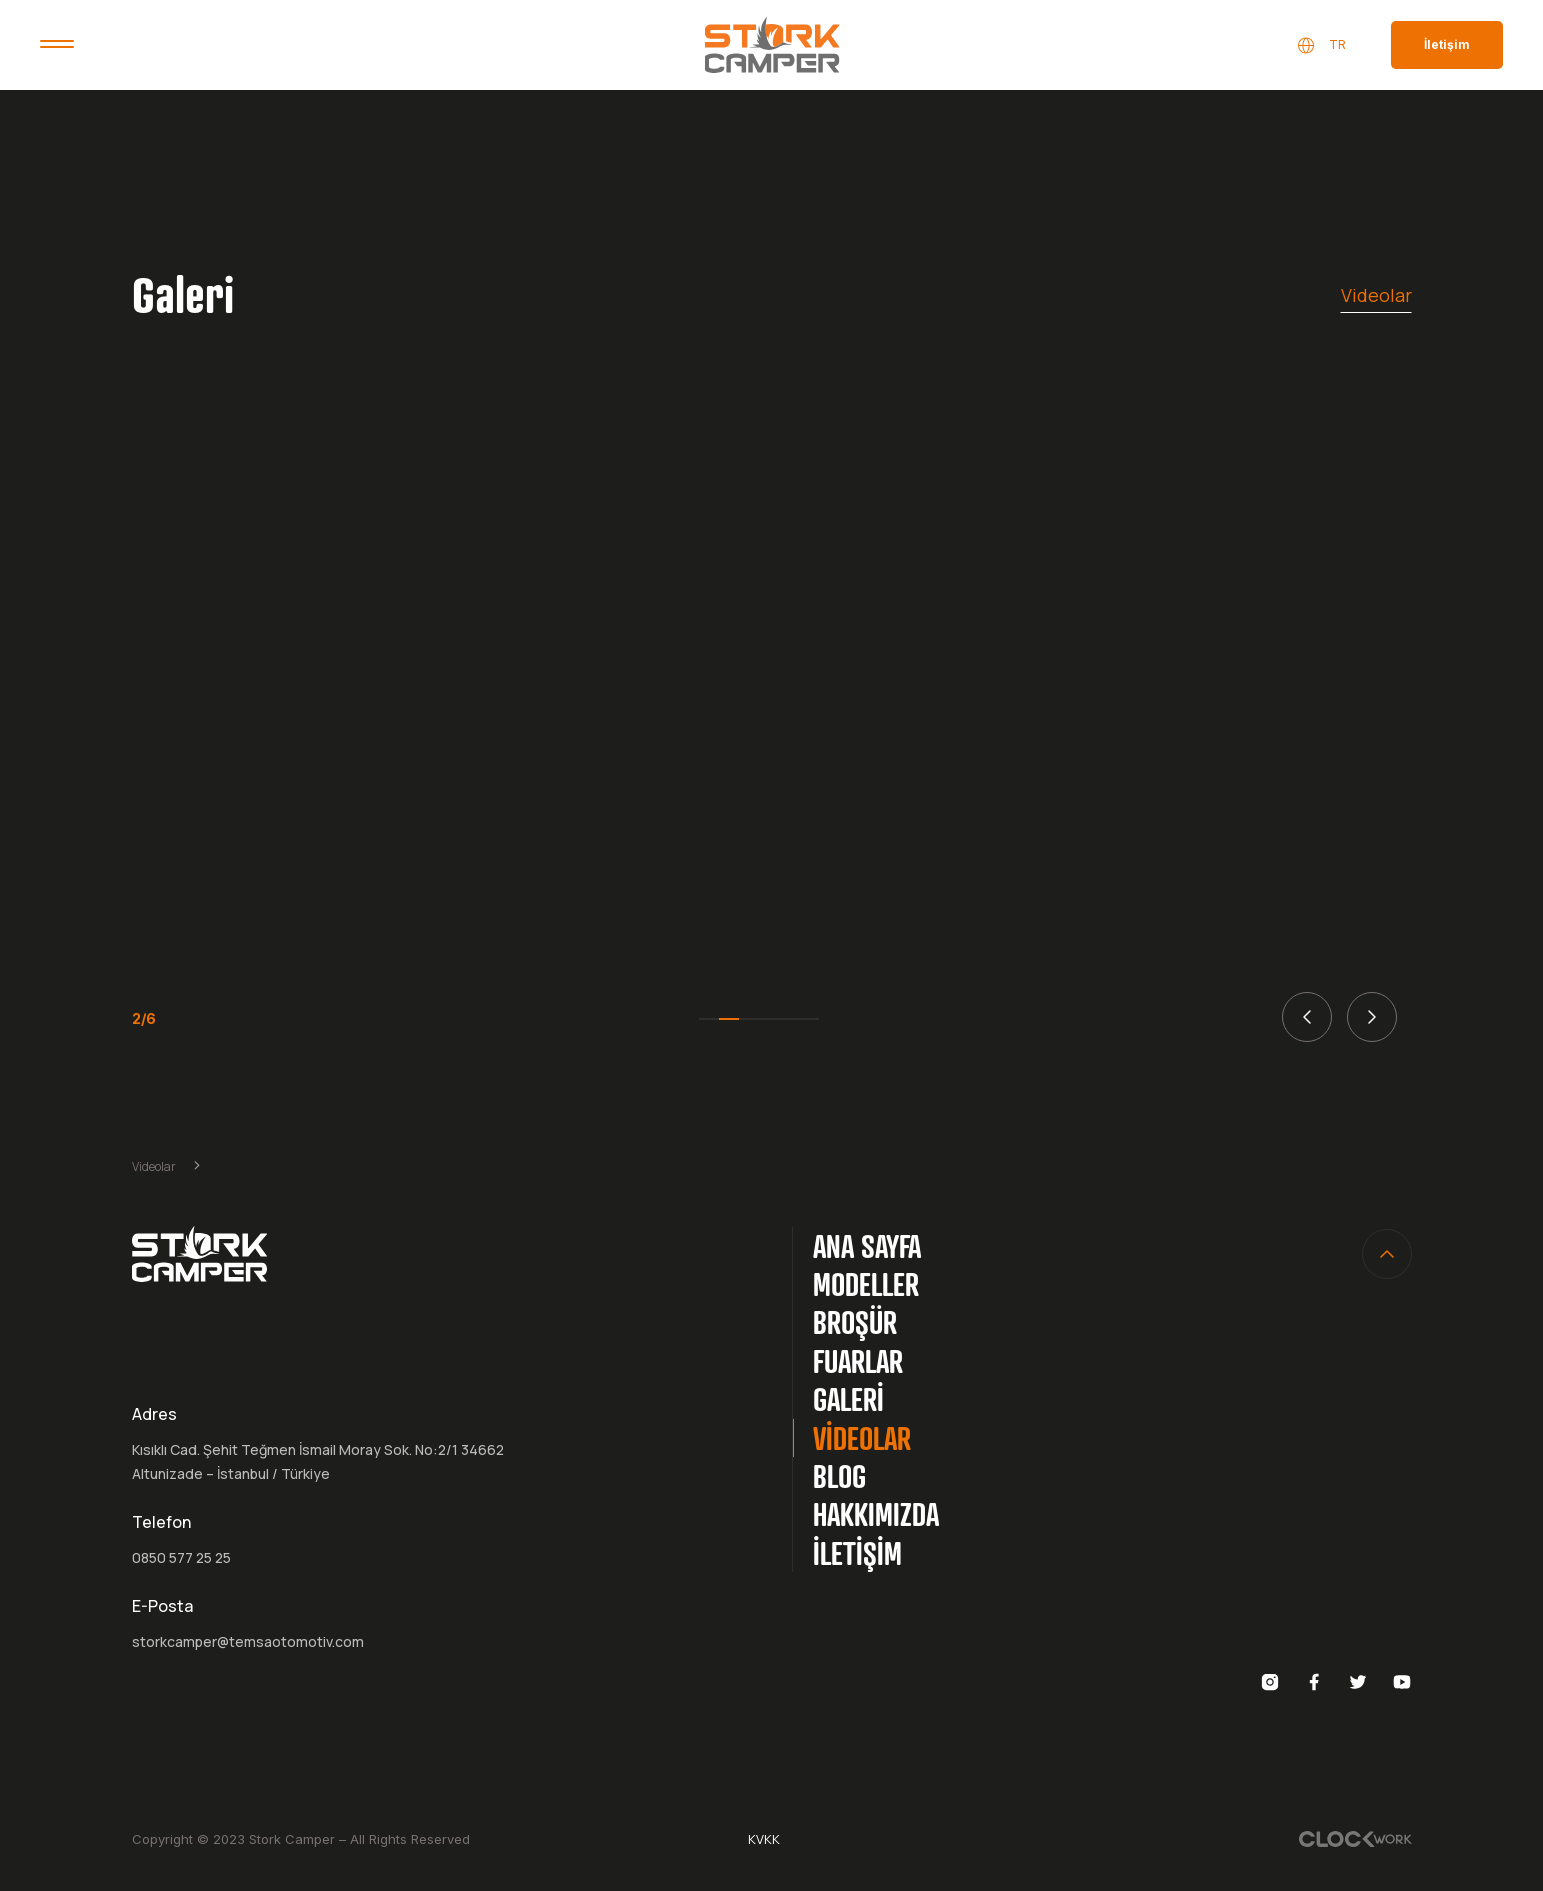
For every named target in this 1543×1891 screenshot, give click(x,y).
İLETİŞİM (857, 1552)
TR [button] (1321, 45)
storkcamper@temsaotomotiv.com (248, 1641)
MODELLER (866, 1283)
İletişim (1447, 44)
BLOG (839, 1475)
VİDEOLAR (862, 1437)
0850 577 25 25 (181, 1557)
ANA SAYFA (867, 1245)
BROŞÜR (855, 1321)
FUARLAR (858, 1360)
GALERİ (848, 1398)
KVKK (764, 1839)
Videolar (1376, 295)
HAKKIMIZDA (876, 1513)
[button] (1307, 1017)
